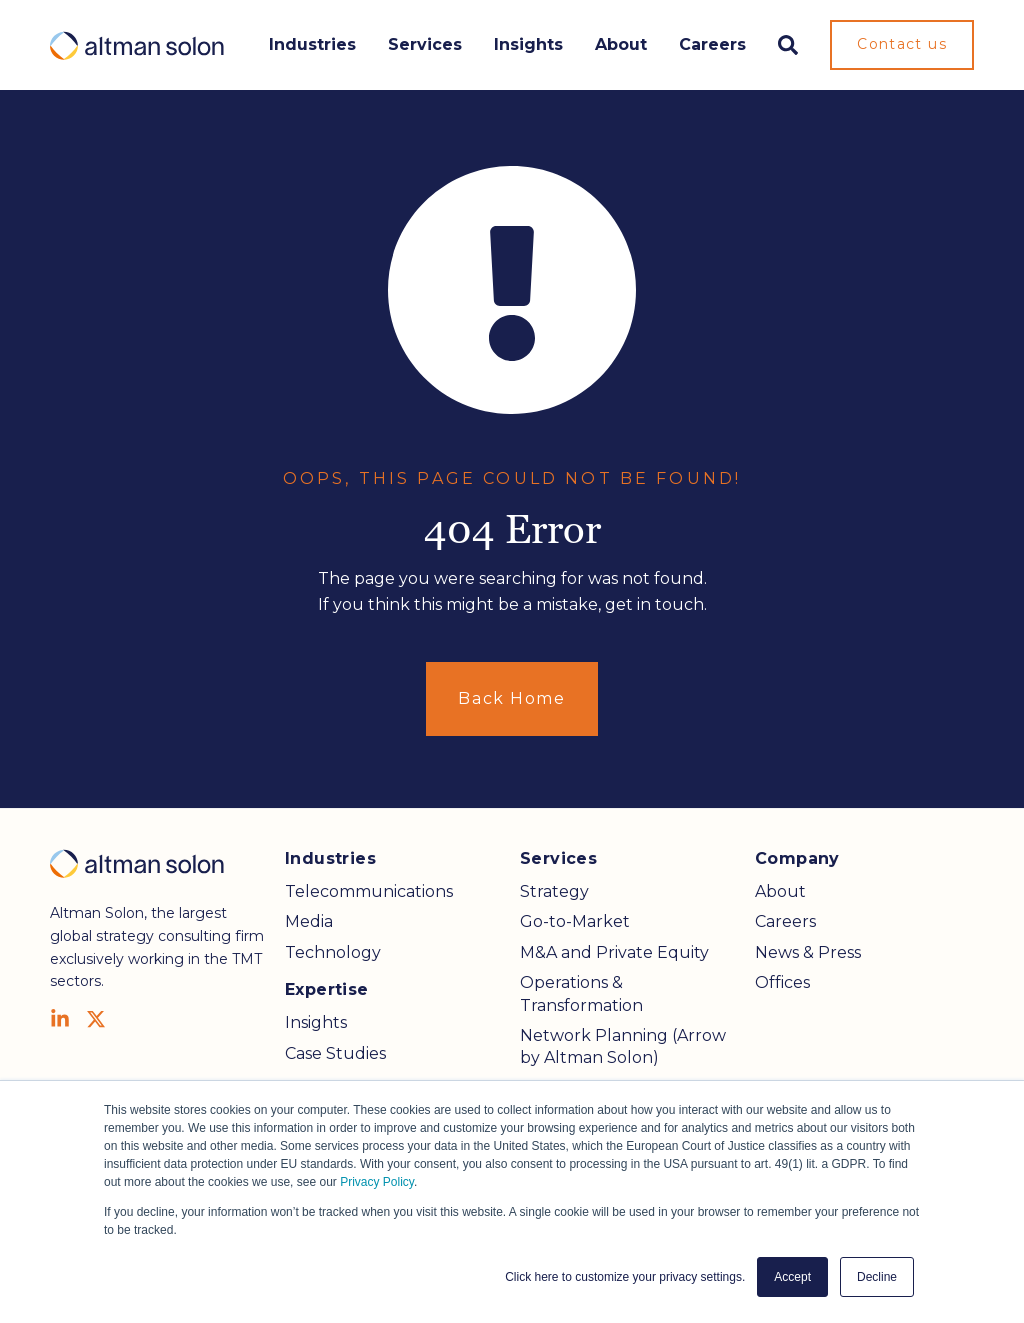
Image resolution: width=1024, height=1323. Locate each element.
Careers (712, 44)
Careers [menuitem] (785, 921)
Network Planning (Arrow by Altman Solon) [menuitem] (623, 1046)
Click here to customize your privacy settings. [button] (625, 1277)
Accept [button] (792, 1277)
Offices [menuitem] (782, 982)
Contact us (902, 44)
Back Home (511, 698)
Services (425, 44)
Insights (528, 44)
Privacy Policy (377, 1182)
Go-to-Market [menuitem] (575, 921)
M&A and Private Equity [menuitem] (614, 952)
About (621, 44)
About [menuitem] (780, 891)
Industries (312, 44)
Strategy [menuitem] (554, 891)
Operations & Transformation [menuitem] (581, 993)
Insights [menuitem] (316, 1022)
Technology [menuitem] (333, 952)
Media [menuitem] (309, 921)
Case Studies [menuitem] (335, 1053)
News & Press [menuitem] (808, 952)
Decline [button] (877, 1277)
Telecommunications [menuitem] (369, 891)
